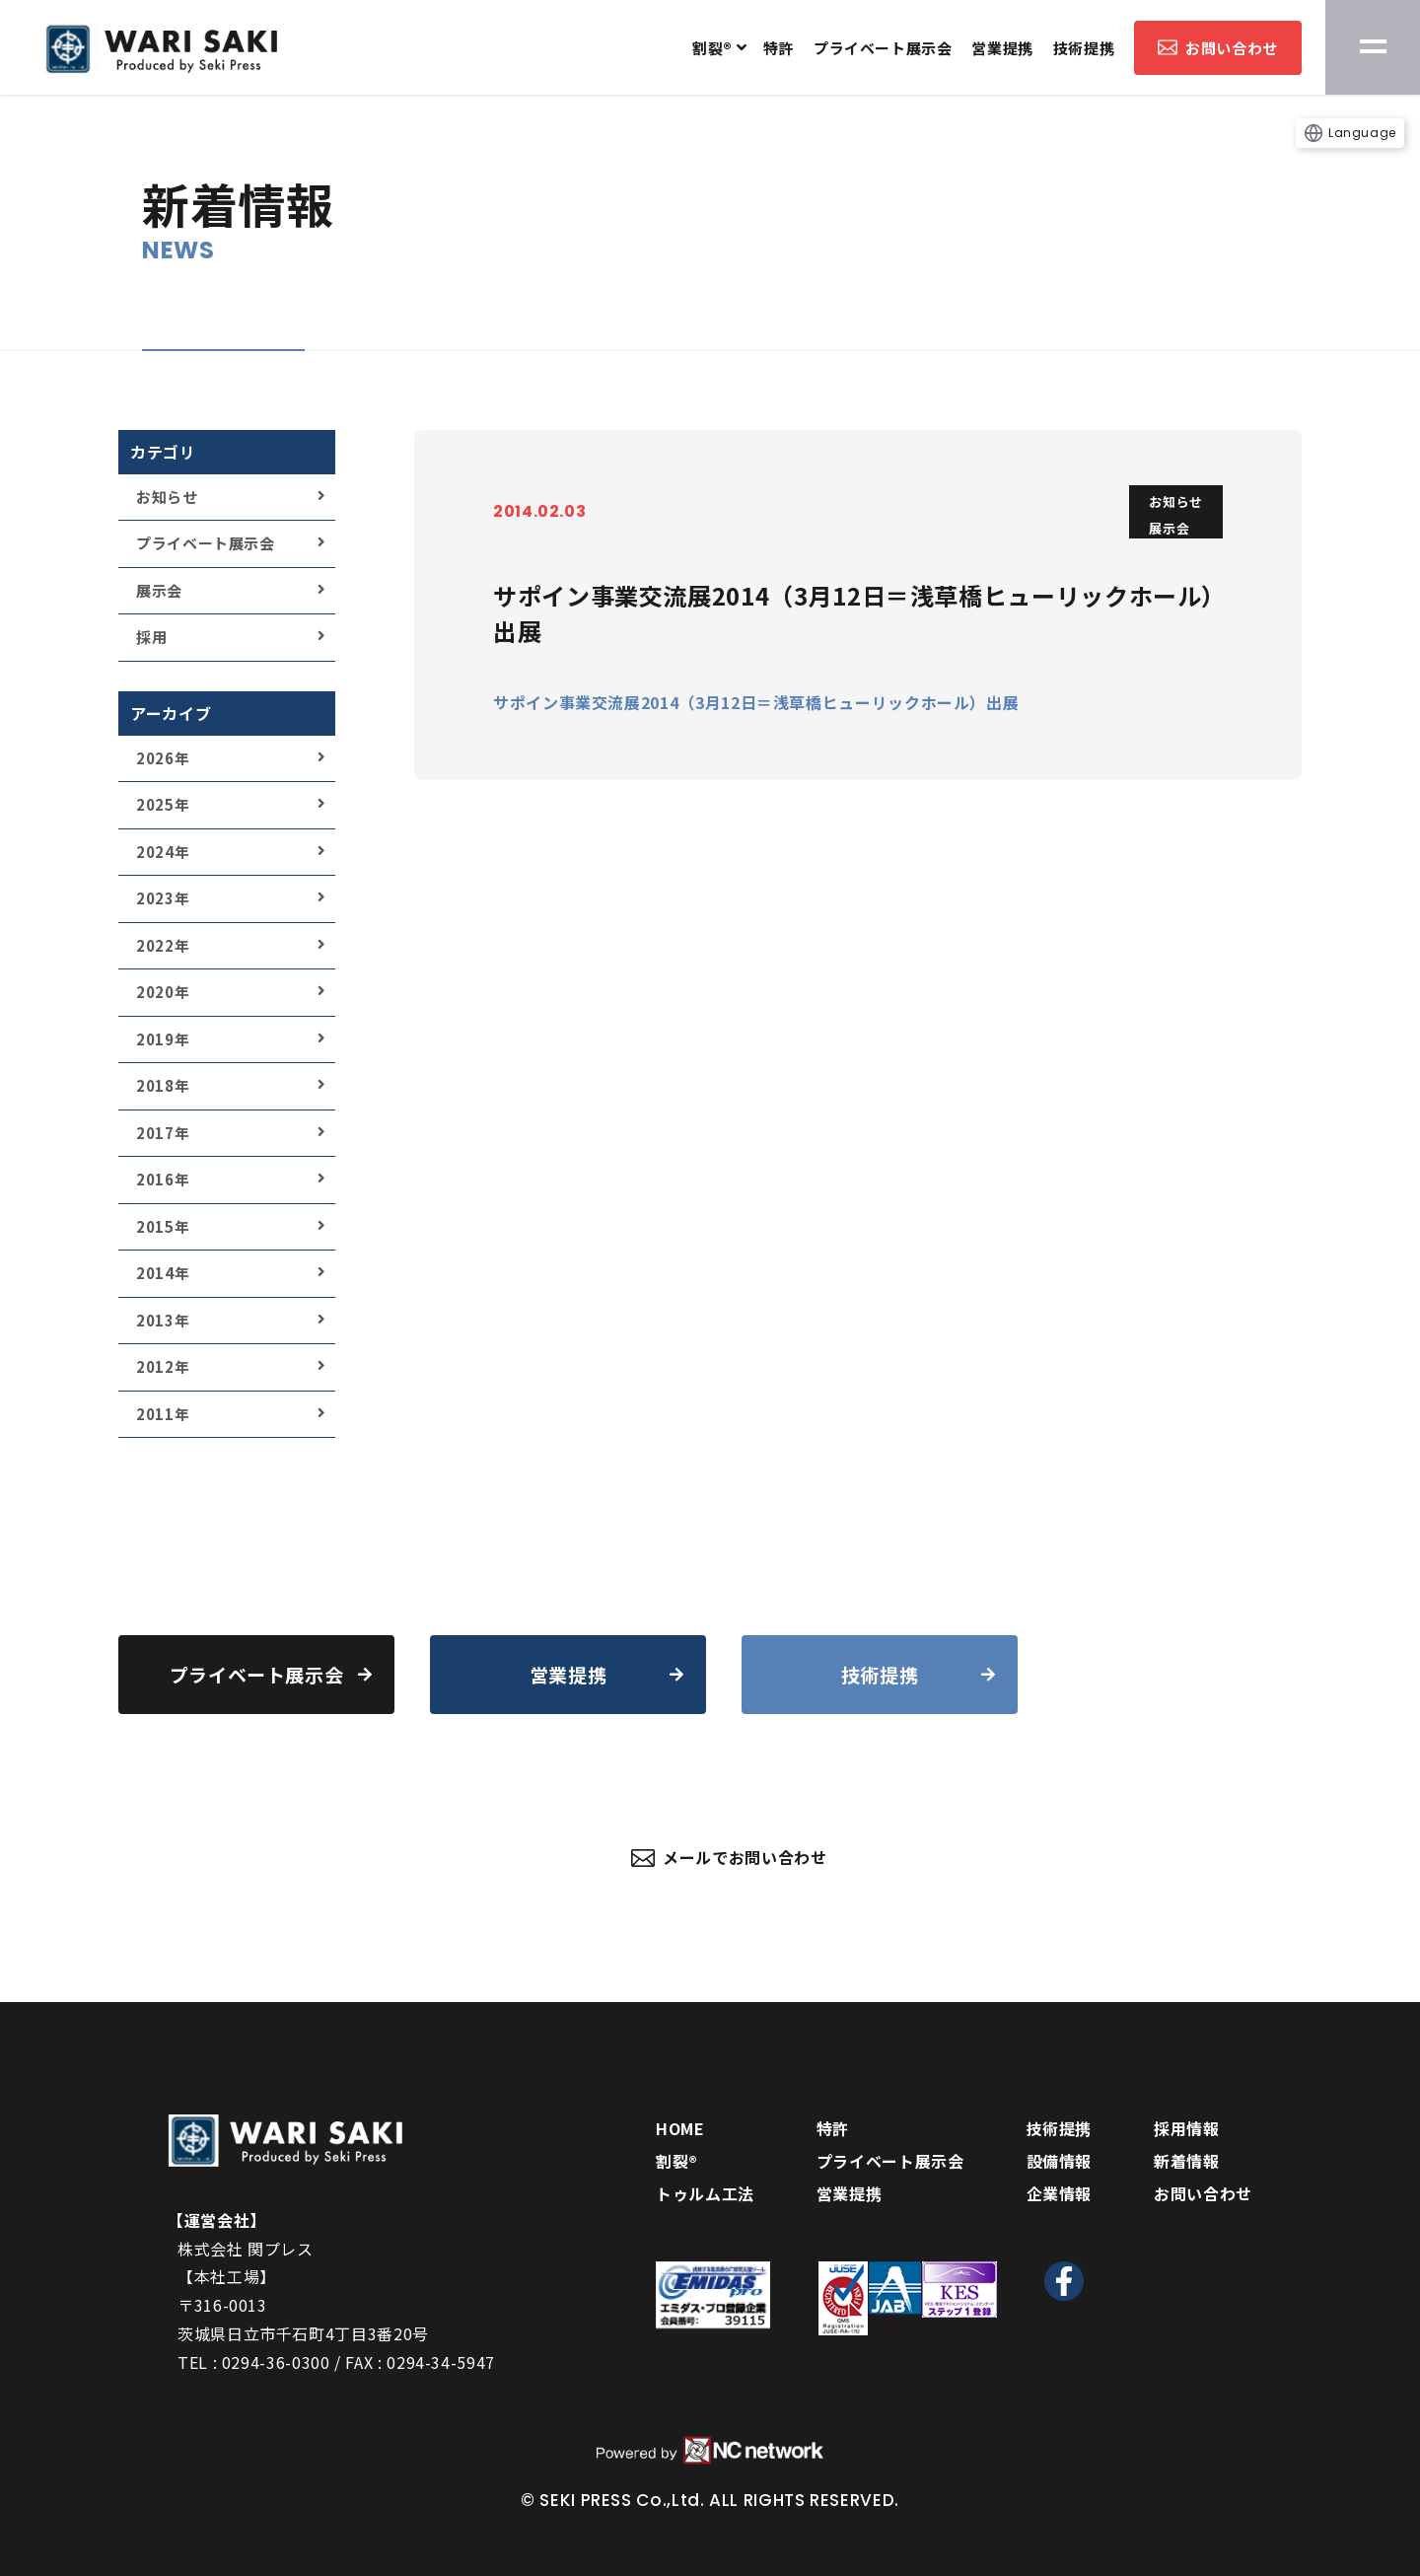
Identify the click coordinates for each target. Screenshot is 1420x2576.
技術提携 (1083, 47)
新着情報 (1187, 2161)
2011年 (162, 1413)
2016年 (162, 1179)
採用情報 (1187, 2128)
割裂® (712, 47)
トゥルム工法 (705, 2193)
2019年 (162, 1039)
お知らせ (167, 496)
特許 (778, 47)
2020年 (162, 991)
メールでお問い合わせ (729, 1857)
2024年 (162, 851)
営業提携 (1001, 47)
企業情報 (1060, 2193)
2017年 (162, 1132)
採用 (151, 636)
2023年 (162, 898)
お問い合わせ (1218, 47)
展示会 (159, 590)
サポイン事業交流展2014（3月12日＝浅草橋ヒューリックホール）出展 (756, 702)
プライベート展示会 (883, 47)
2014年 (162, 1272)
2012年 (162, 1366)
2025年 (162, 804)
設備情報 (1060, 2161)
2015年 (162, 1226)
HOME (680, 2128)
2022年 (162, 945)
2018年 (162, 1085)
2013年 (162, 1320)
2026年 (162, 758)
